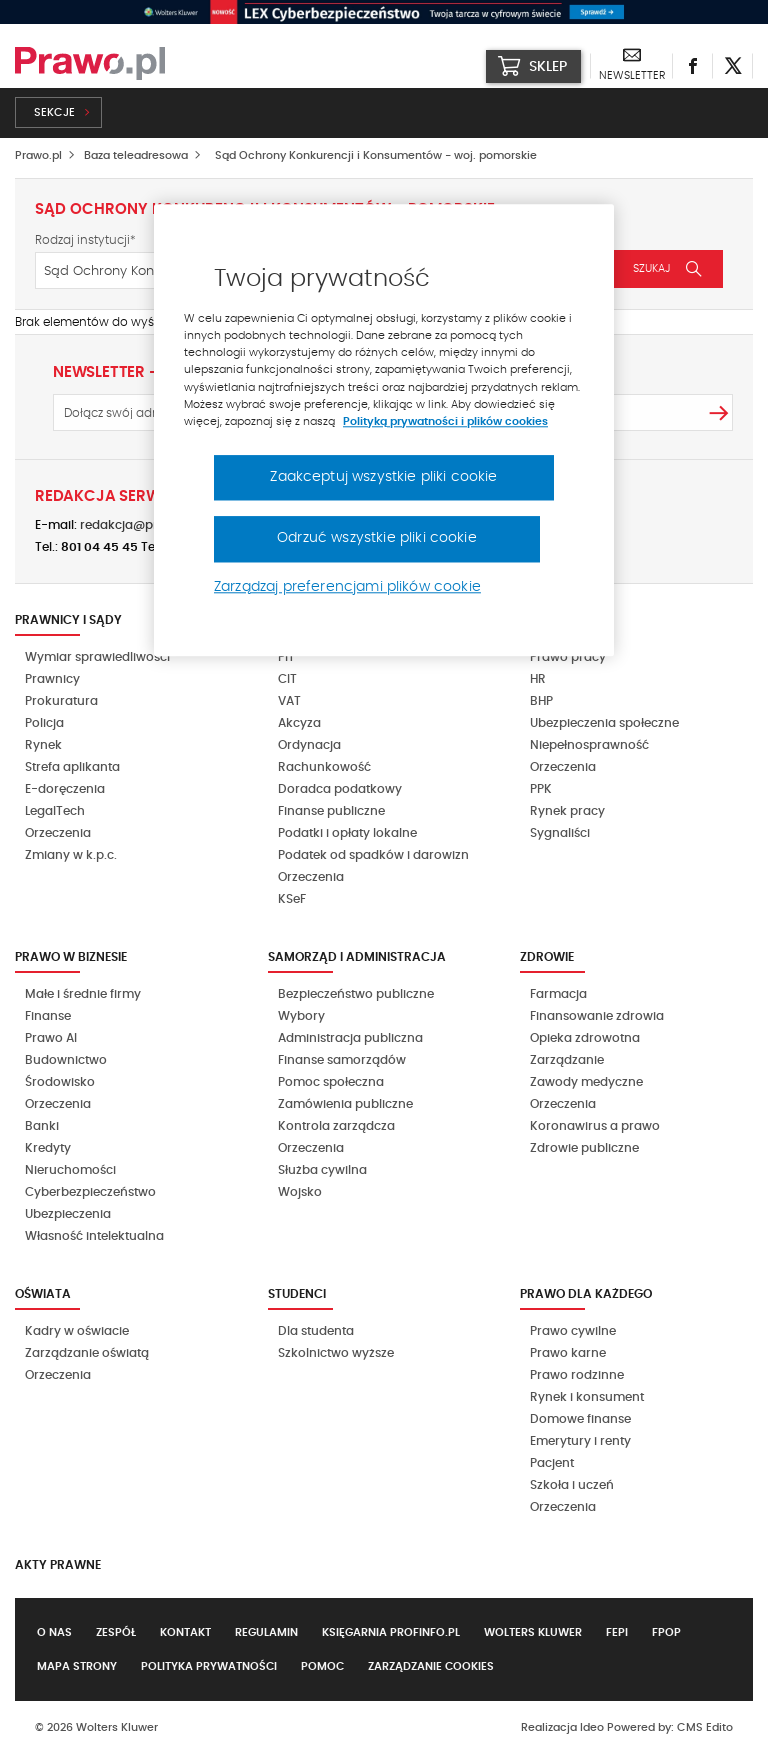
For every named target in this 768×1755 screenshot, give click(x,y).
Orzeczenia (58, 833)
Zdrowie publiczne (584, 1148)
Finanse (48, 1016)
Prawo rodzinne (577, 1375)
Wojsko (300, 1192)
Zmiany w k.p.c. (71, 855)
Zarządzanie (567, 1060)
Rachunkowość (324, 767)
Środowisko (60, 1082)
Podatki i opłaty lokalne (347, 833)
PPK (541, 789)
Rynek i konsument (587, 1397)
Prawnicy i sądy (68, 620)
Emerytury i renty (580, 1441)
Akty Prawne (58, 1565)
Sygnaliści (560, 833)
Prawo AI (51, 1038)
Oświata (43, 1294)
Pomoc (322, 1666)
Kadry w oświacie (77, 1331)
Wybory (301, 1016)
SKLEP (532, 66)
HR (538, 679)
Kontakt (185, 1632)
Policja (44, 723)
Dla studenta (316, 1331)
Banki (42, 1126)
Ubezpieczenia (68, 1214)
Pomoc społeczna (331, 1082)
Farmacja (558, 994)
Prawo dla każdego (586, 1294)
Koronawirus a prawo (595, 1126)
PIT (286, 657)
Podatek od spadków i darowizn (373, 855)
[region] (384, 431)
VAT (289, 701)
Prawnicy (52, 679)
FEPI (617, 1632)
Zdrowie (547, 957)
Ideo (592, 1727)
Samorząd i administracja (357, 957)
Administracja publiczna (350, 1038)
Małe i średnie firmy (83, 994)
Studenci (297, 1294)
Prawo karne (568, 1353)
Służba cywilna (322, 1170)
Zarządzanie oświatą (87, 1353)
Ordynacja (309, 745)
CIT (287, 679)
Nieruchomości (70, 1170)
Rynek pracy (567, 811)
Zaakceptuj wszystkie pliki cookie (383, 477)
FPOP (666, 1632)
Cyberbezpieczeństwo (90, 1192)
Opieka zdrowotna (585, 1038)
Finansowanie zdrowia (597, 1016)
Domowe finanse (580, 1419)
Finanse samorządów (342, 1060)
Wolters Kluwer (533, 1632)
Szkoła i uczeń (572, 1485)
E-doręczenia (65, 789)
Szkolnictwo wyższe (336, 1353)
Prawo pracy (568, 657)
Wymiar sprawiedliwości (97, 657)
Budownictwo (66, 1060)
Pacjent (552, 1463)
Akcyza (299, 723)
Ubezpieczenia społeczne (604, 723)
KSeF (292, 899)
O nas (54, 1632)
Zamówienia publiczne (345, 1104)
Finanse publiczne (331, 811)
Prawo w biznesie (71, 957)
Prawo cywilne (573, 1331)
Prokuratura (61, 701)
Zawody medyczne (586, 1082)
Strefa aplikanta (72, 767)
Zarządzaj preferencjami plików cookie (347, 587)
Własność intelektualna (94, 1236)
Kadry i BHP (557, 620)
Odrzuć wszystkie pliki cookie (377, 539)
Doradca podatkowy (340, 789)
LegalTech (55, 811)
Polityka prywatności (209, 1666)
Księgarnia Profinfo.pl (391, 1632)
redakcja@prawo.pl (139, 525)
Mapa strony (77, 1666)
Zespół (116, 1632)
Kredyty (48, 1148)
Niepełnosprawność (589, 745)
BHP (541, 701)
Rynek (43, 745)
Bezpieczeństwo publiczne (356, 994)
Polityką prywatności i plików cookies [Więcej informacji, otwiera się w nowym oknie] (445, 421)
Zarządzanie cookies (431, 1666)
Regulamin (266, 1632)
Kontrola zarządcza (336, 1126)
